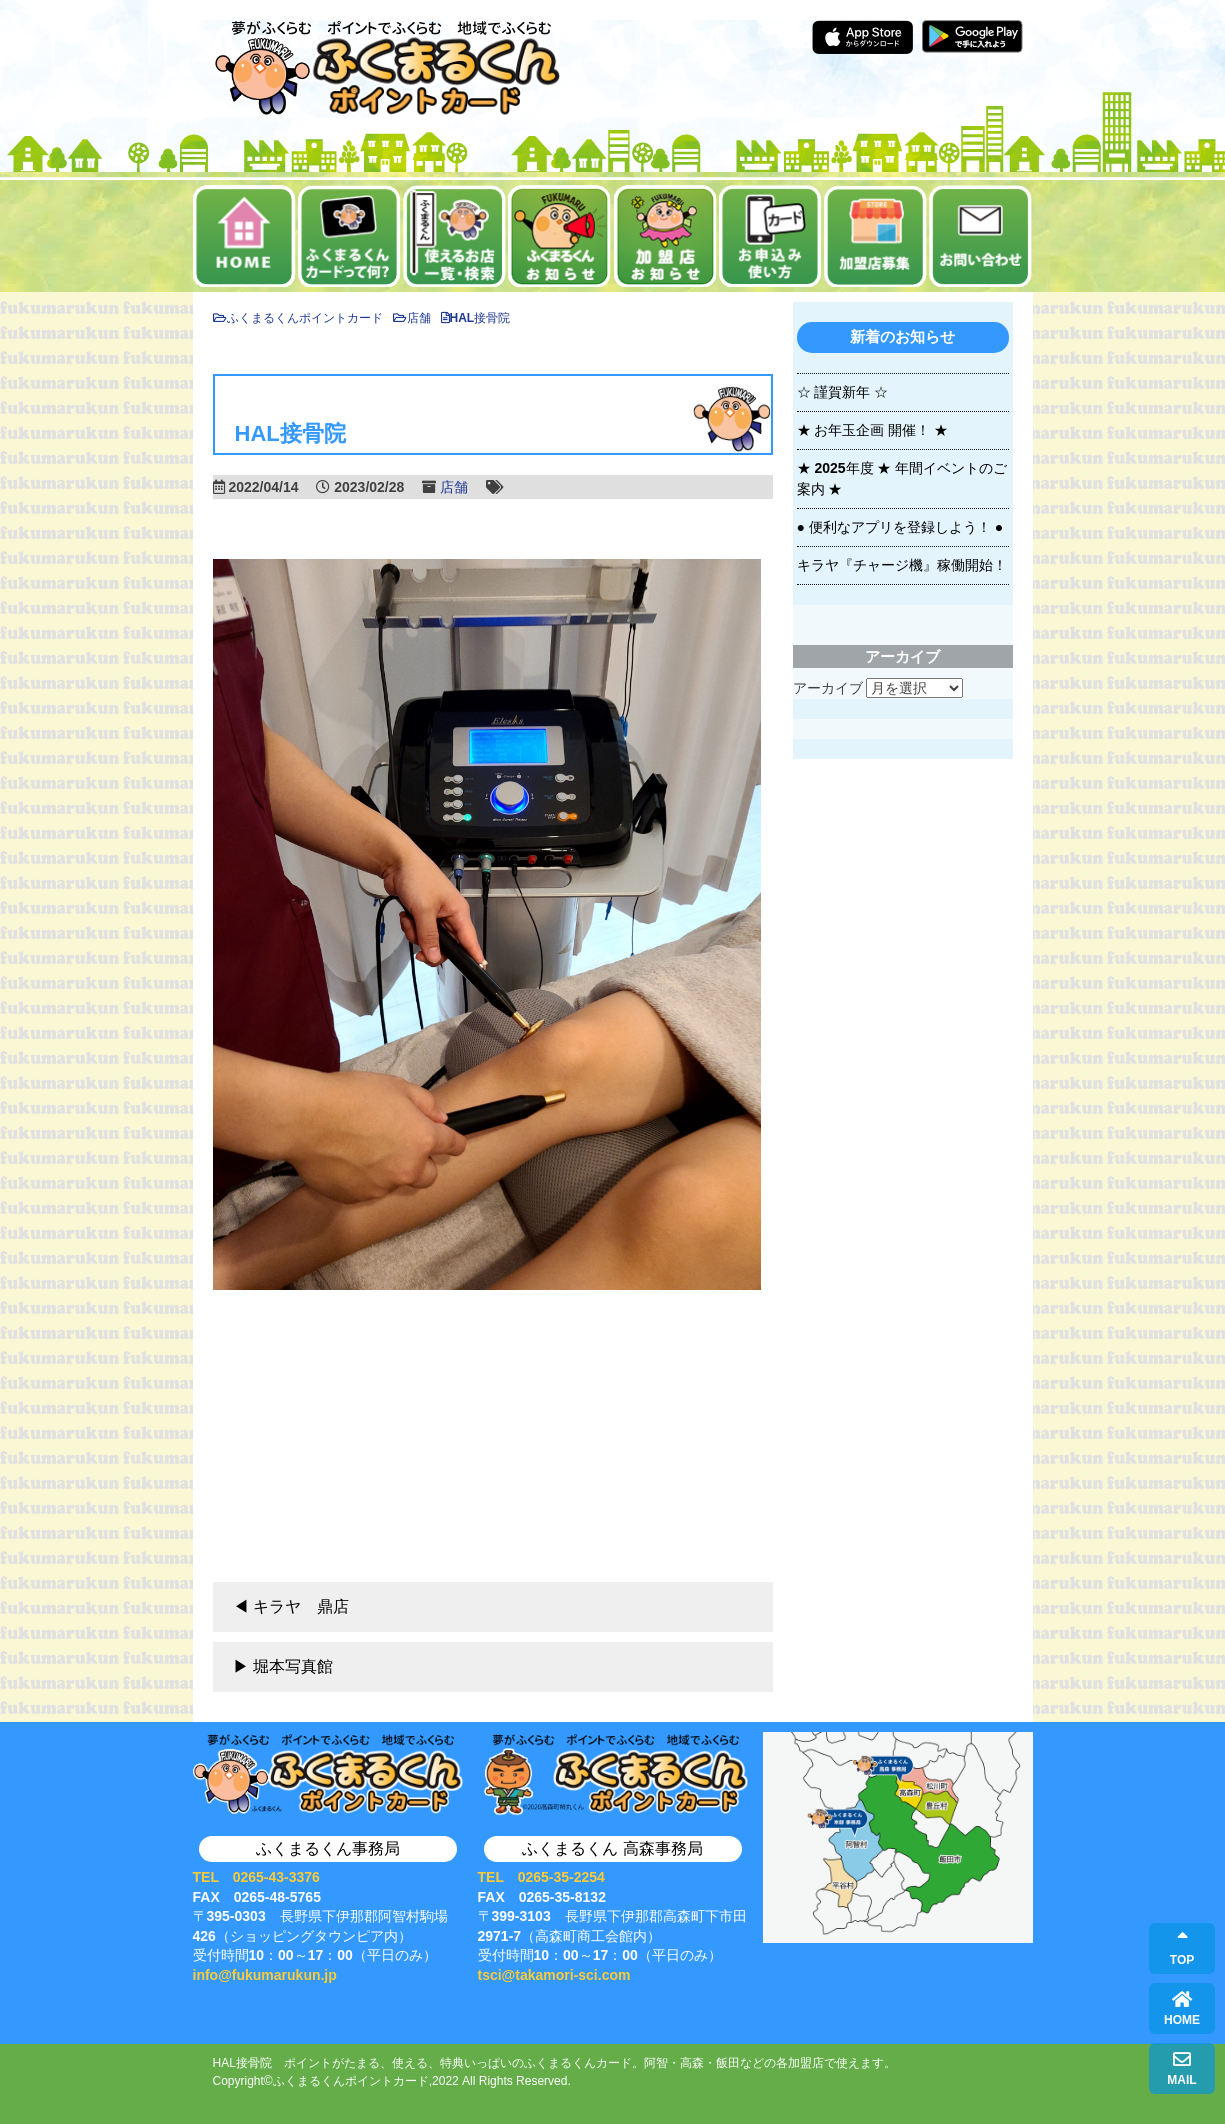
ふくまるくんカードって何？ (349, 236)
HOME (1182, 2008)
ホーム (244, 236)
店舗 (454, 487)
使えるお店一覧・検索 (454, 236)
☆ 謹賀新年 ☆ (843, 392)
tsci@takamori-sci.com (554, 1975)
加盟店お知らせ (665, 236)
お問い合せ (980, 236)
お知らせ (559, 236)
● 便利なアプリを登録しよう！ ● (900, 527)
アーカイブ (828, 688)
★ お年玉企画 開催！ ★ (873, 430)
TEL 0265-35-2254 (541, 1877)
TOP (1182, 1948)
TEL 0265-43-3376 (256, 1877)
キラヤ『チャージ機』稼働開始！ (902, 565)
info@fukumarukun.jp (265, 1975)
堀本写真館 (293, 1666)
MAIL (1181, 2068)
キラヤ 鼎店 (301, 1606)
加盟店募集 (875, 236)
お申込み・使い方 (770, 236)
